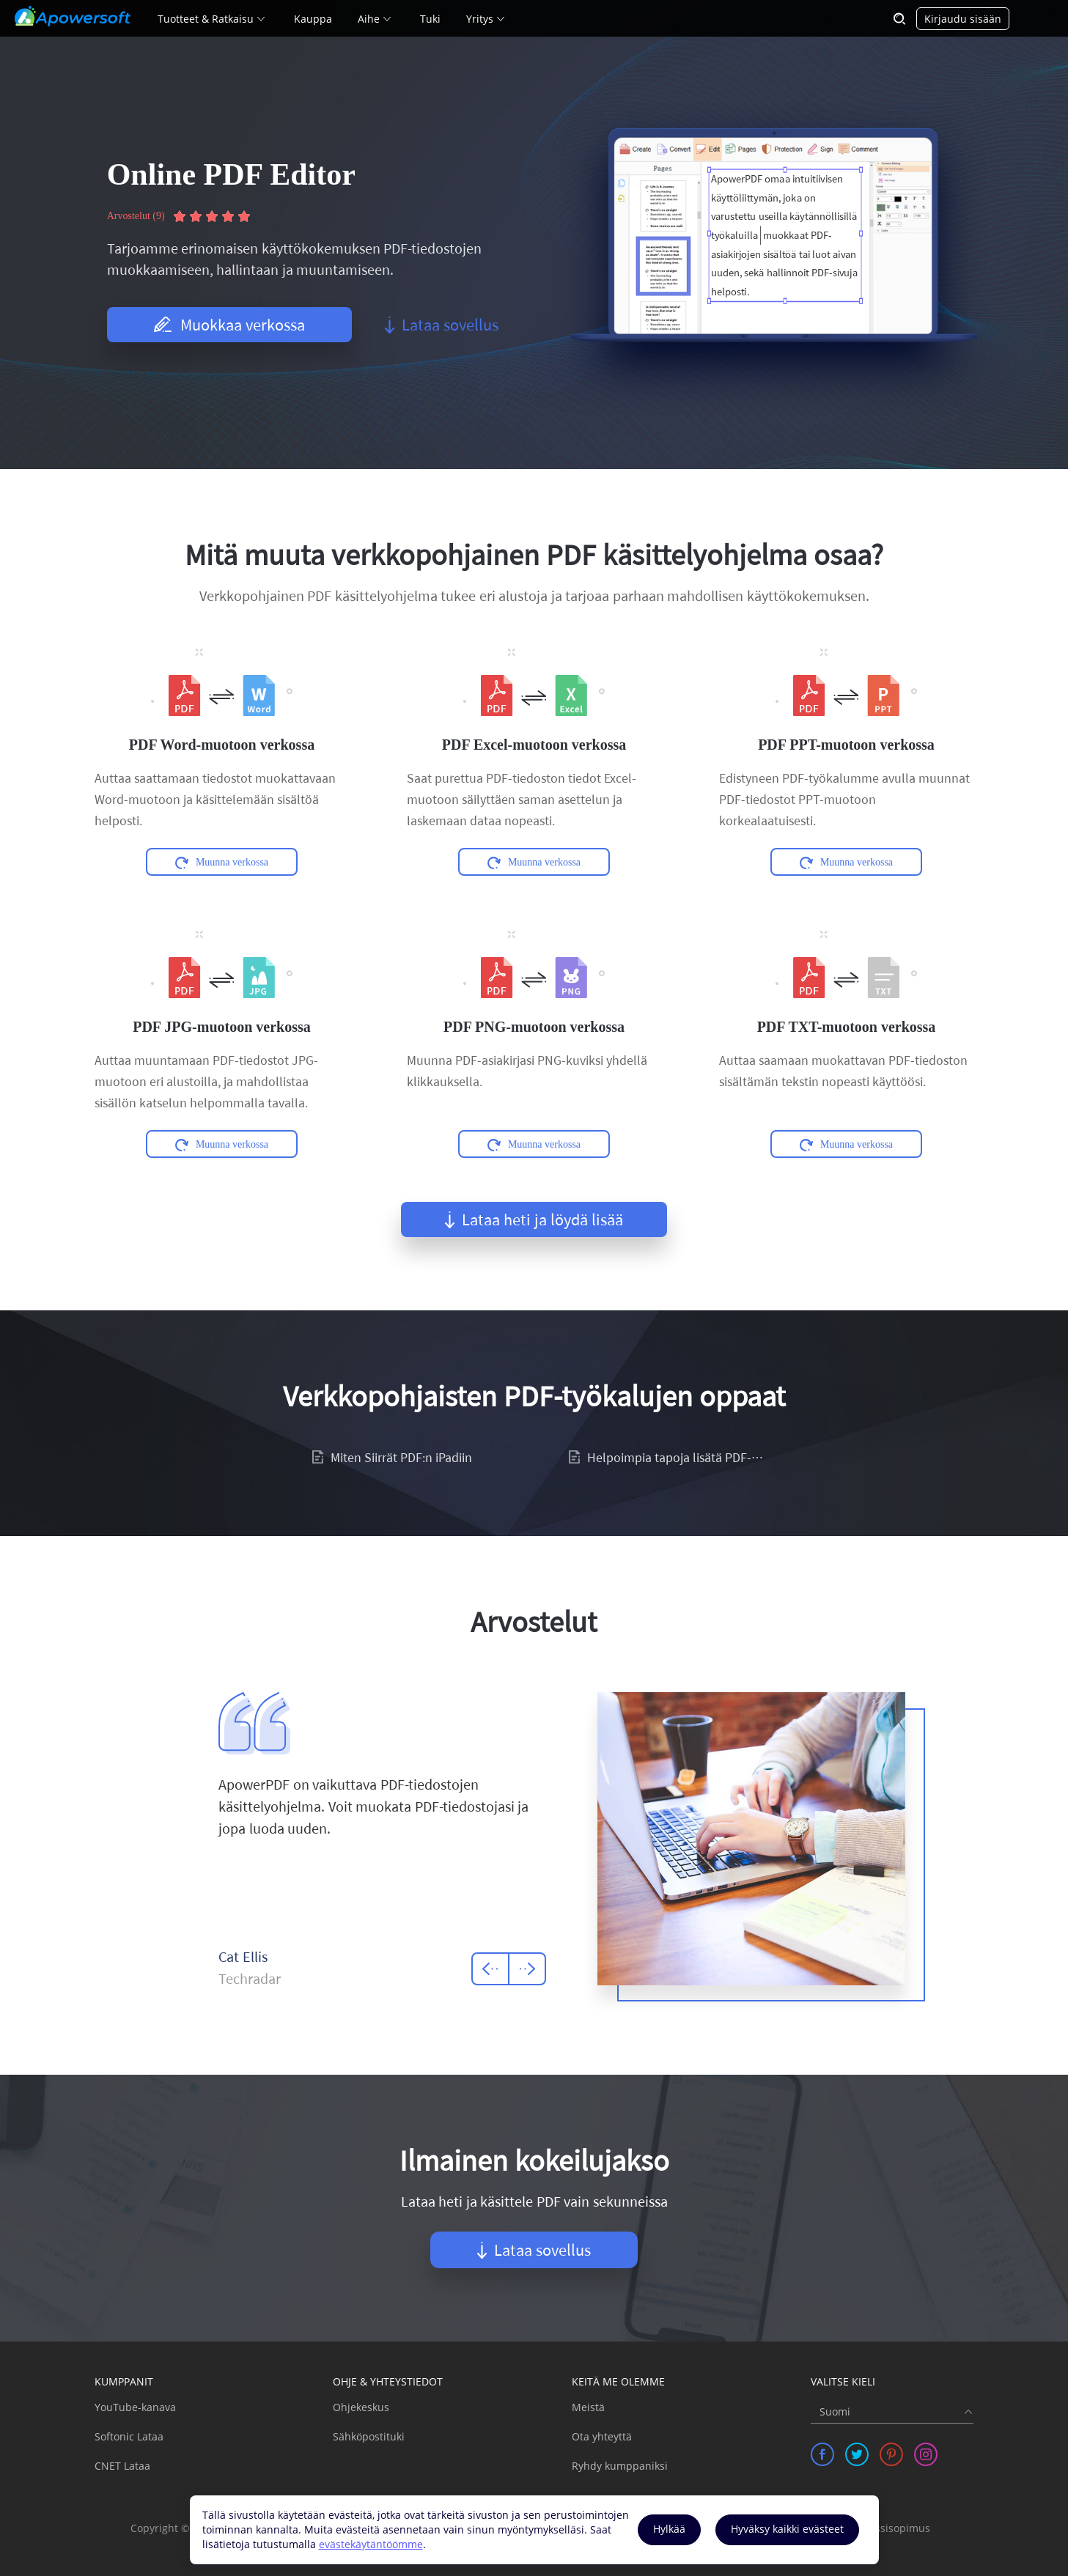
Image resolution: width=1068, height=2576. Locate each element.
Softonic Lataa (129, 2436)
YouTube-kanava (135, 2407)
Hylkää (669, 2529)
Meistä (588, 2407)
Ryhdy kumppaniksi (620, 2466)
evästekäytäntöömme (371, 2544)
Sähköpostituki (369, 2436)
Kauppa (313, 19)
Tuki (430, 19)
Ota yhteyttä (602, 2436)
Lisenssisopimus (890, 2528)
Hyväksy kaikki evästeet (787, 2529)
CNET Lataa (122, 2466)
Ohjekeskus (361, 2407)
